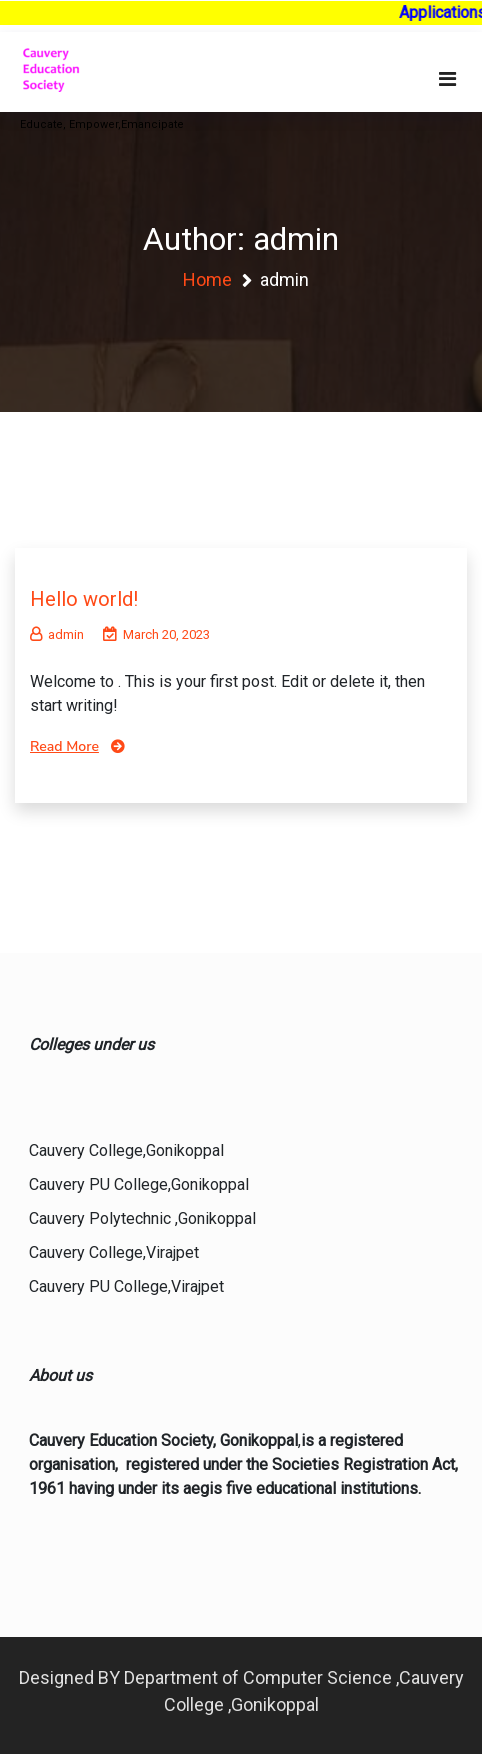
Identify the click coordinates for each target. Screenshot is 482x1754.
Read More (64, 746)
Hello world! (84, 599)
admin (57, 634)
